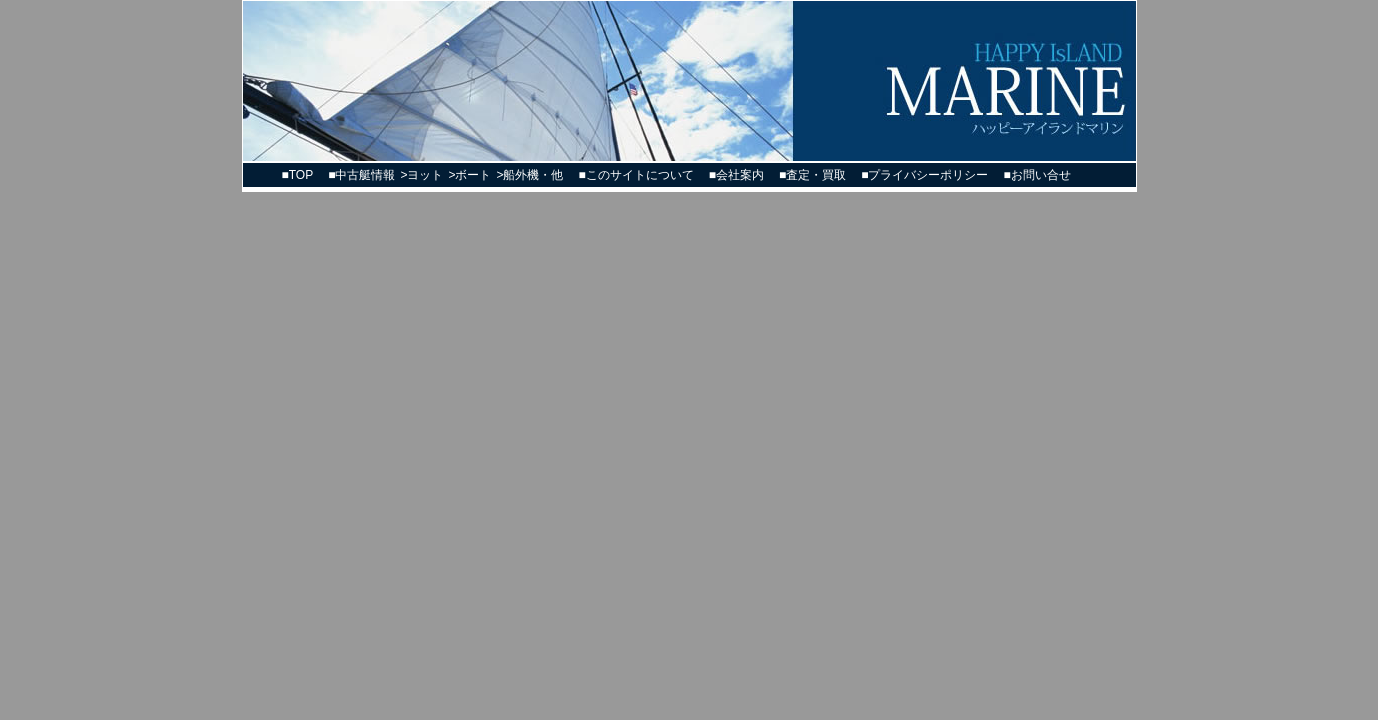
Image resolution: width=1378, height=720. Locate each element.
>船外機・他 (529, 175)
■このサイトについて (636, 175)
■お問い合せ (1037, 175)
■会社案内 (736, 175)
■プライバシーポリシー (924, 175)
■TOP (298, 175)
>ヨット (421, 175)
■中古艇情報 (361, 175)
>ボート (469, 175)
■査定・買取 (812, 175)
